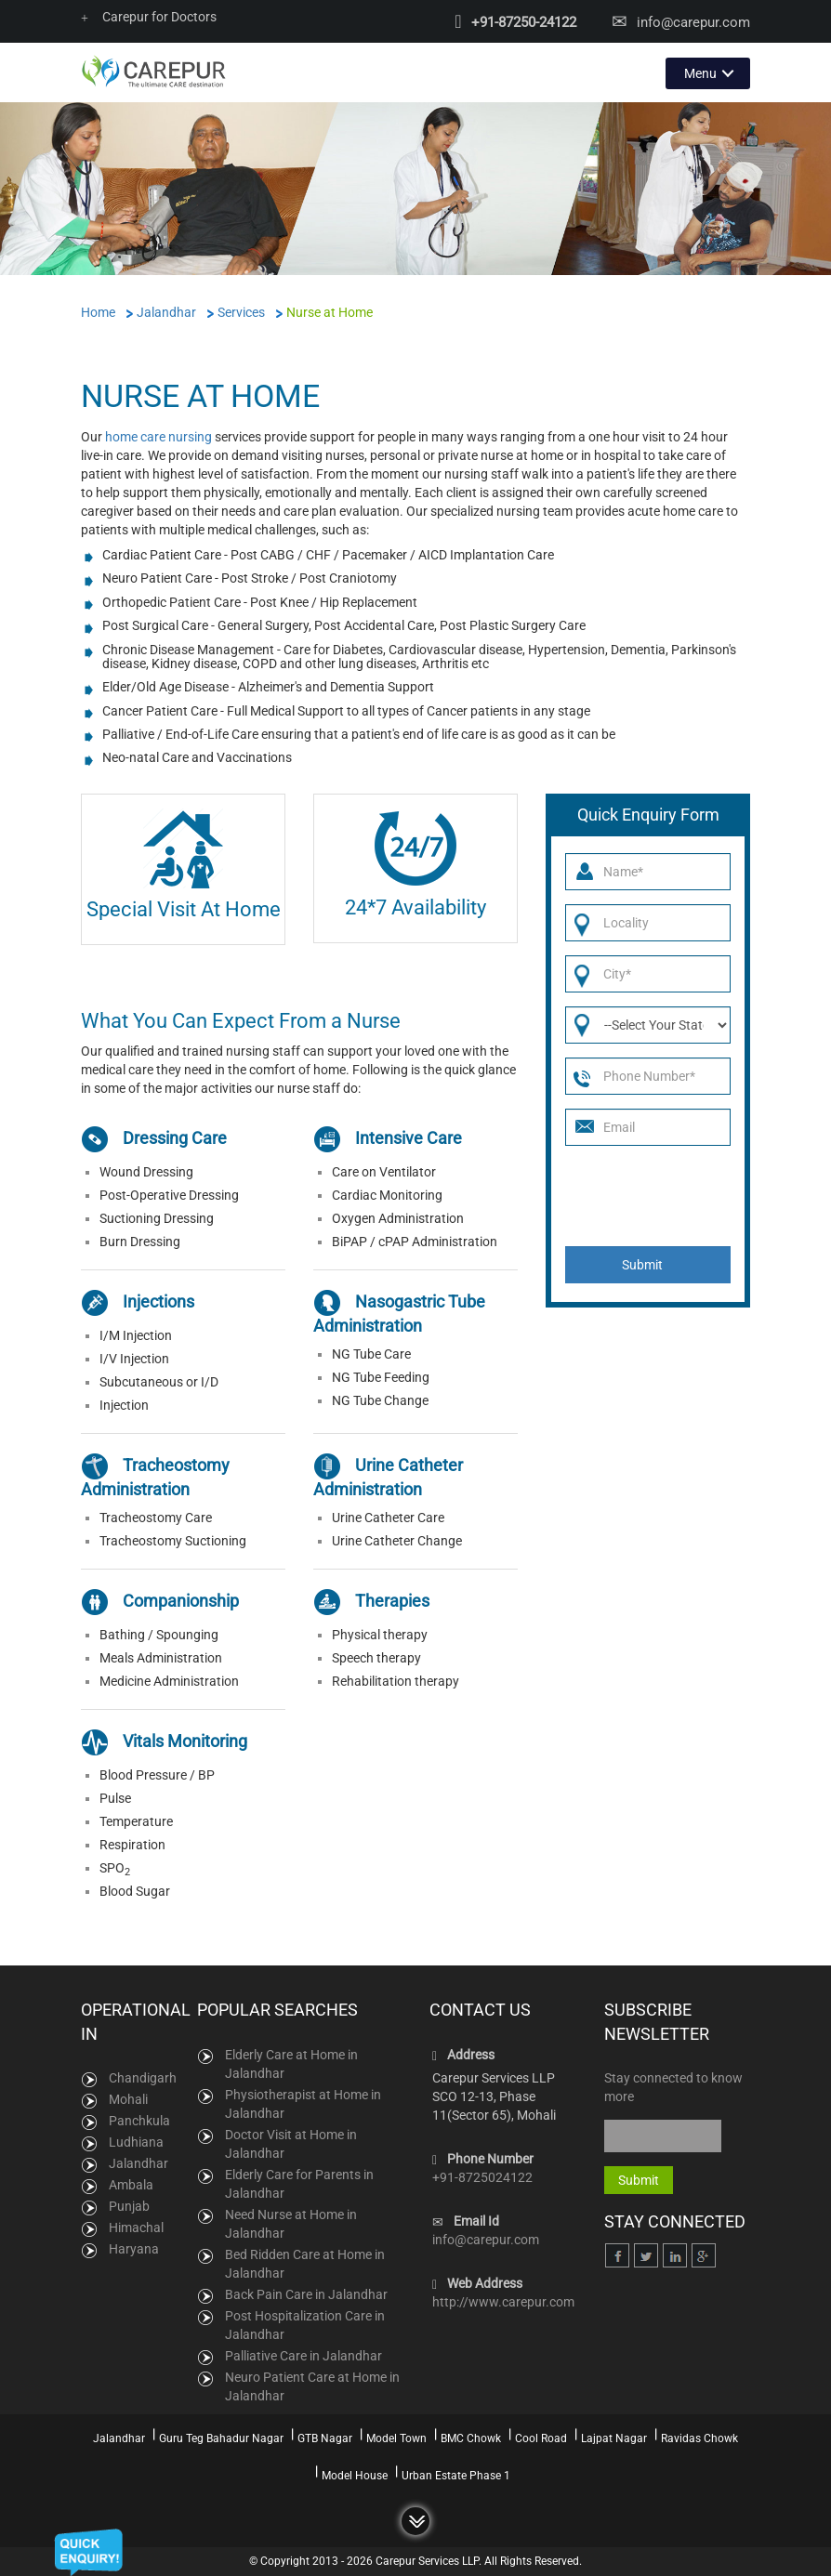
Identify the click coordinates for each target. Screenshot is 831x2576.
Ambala (131, 2184)
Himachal (136, 2227)
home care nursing (158, 435)
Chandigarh (143, 2077)
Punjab (129, 2206)
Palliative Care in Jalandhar (303, 2354)
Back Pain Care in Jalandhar (306, 2293)
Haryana (134, 2248)
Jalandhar (138, 2163)
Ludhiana (136, 2142)
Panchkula (139, 2120)
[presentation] (650, 1195)
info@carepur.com (693, 22)
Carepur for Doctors (149, 16)
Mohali (128, 2099)
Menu (700, 72)
